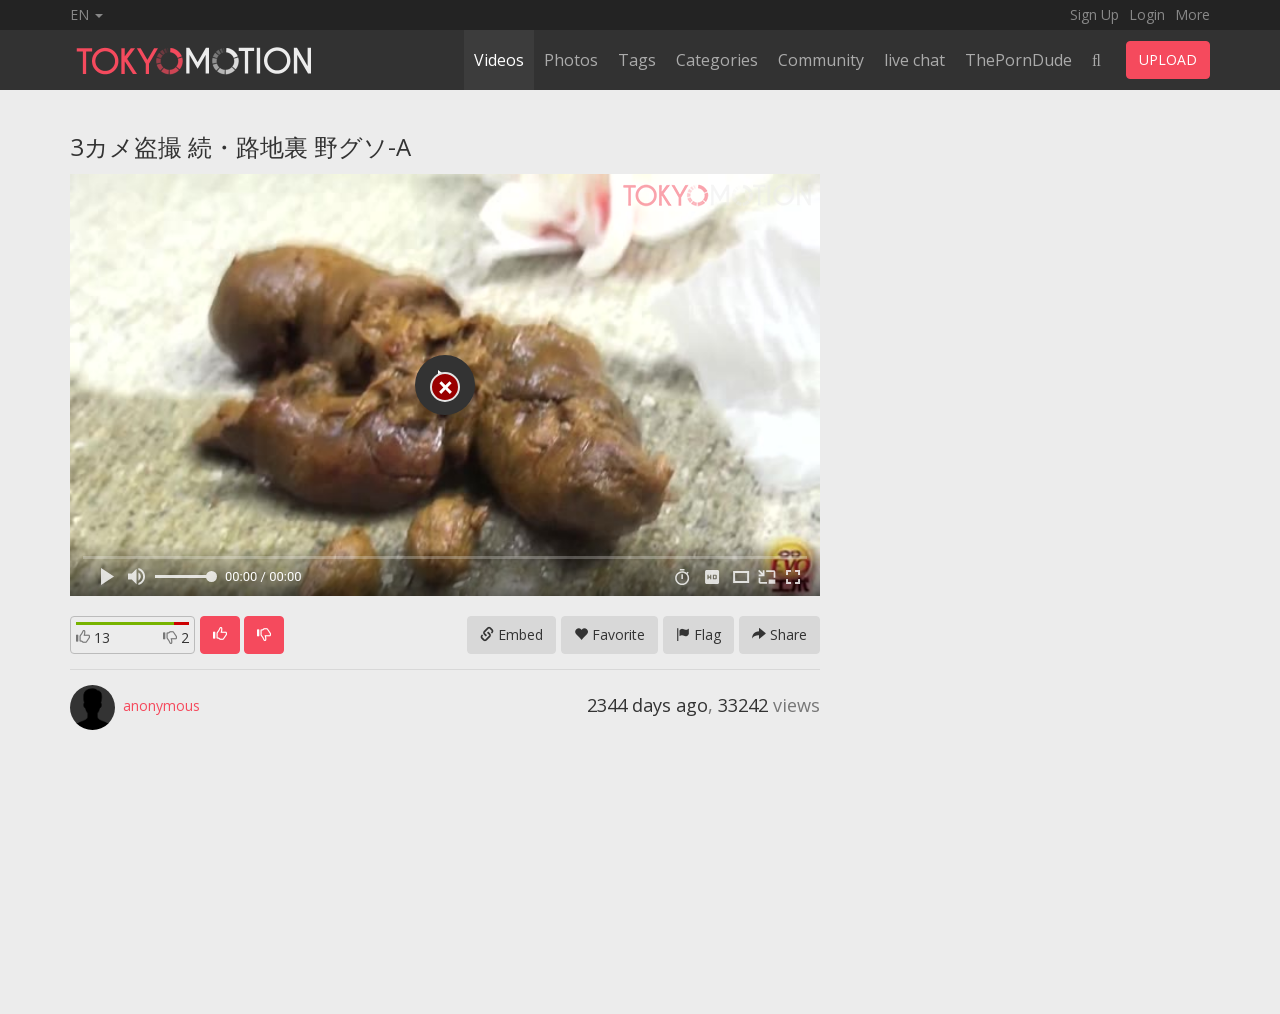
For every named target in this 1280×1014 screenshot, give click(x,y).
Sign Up (1094, 14)
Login (1147, 14)
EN (86, 14)
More (1192, 14)
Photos (571, 60)
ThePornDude (1018, 60)
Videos (499, 60)
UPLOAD (1168, 59)
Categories (717, 60)
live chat (914, 60)
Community (821, 60)
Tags (637, 60)
